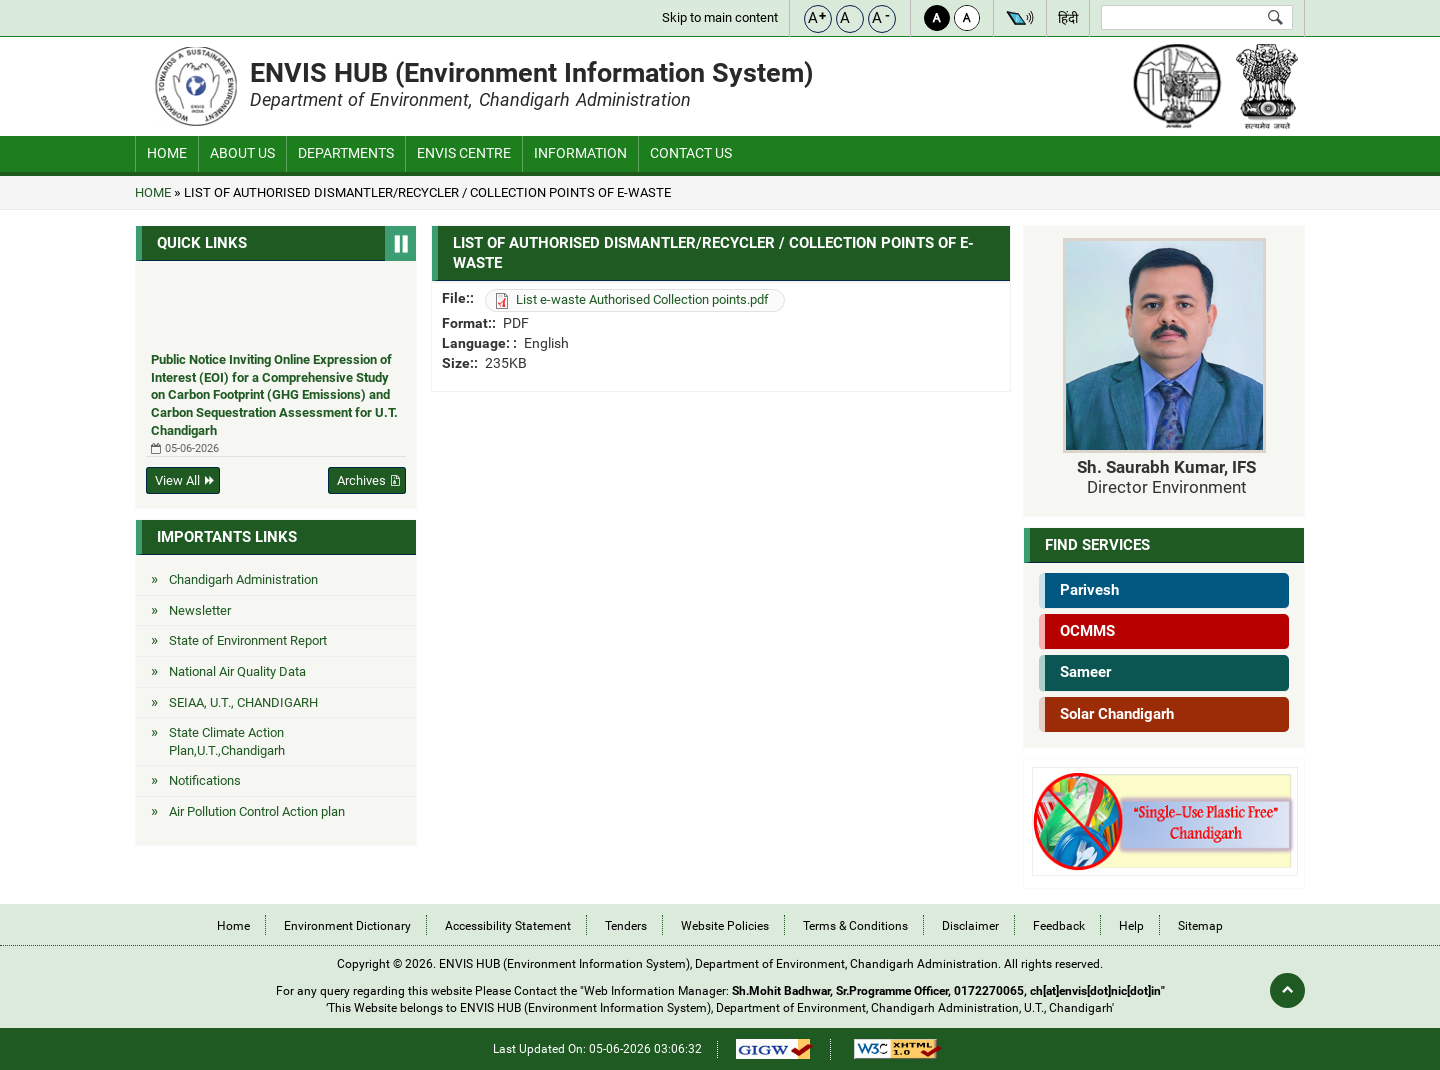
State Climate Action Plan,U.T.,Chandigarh (227, 741)
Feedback (1059, 926)
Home (167, 153)
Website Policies (725, 926)
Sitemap (1200, 926)
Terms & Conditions (855, 926)
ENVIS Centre (464, 153)
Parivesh (1089, 590)
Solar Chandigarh (1117, 714)
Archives (361, 480)
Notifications (205, 780)
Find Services (1097, 545)
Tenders (626, 926)
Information (580, 153)
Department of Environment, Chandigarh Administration (470, 99)
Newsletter (200, 610)
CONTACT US (691, 153)
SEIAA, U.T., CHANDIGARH (243, 702)
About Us (242, 153)
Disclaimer (970, 926)
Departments (346, 153)
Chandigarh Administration (243, 579)
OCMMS (1087, 631)
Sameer (1085, 672)
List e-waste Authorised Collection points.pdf (642, 299)
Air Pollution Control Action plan (257, 811)
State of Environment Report (248, 640)
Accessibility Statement (508, 926)
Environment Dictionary (347, 926)
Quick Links (202, 243)
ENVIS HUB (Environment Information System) (532, 72)
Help (1131, 926)
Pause (400, 243)
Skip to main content (720, 17)
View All (177, 480)
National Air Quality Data (237, 671)
